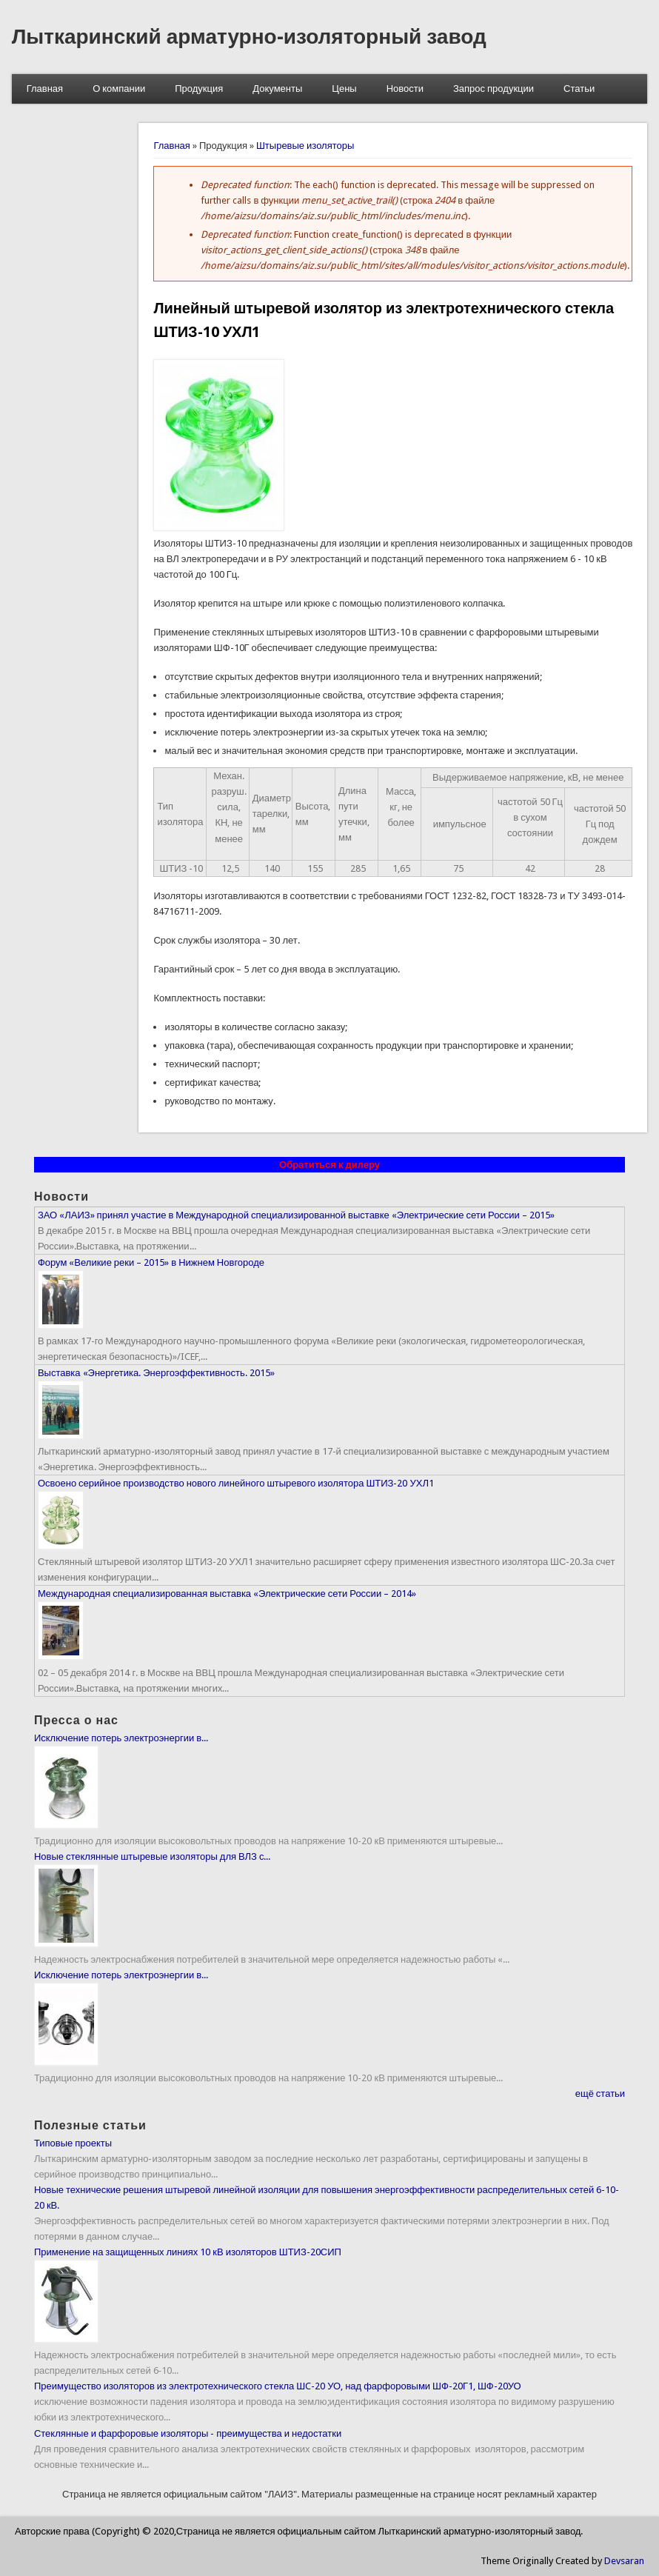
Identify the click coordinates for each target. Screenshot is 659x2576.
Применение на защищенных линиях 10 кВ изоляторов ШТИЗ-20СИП (187, 2252)
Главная (45, 88)
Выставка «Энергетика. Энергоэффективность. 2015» (156, 1372)
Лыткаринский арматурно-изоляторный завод (249, 36)
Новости (405, 88)
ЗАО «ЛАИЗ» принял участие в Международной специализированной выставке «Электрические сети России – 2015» (296, 1215)
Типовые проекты (73, 2143)
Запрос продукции (493, 88)
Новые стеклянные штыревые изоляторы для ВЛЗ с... (152, 1856)
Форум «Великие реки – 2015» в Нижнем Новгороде (151, 1262)
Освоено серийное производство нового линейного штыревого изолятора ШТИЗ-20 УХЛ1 (236, 1483)
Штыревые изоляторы (305, 145)
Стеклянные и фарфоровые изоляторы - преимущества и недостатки (187, 2433)
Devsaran (624, 2560)
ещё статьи (600, 2093)
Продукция (199, 88)
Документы (277, 88)
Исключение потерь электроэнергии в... (121, 1738)
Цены (344, 88)
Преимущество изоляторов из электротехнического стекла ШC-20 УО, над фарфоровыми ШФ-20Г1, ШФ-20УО (277, 2386)
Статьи (579, 88)
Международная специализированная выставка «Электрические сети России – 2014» (227, 1593)
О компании (119, 88)
